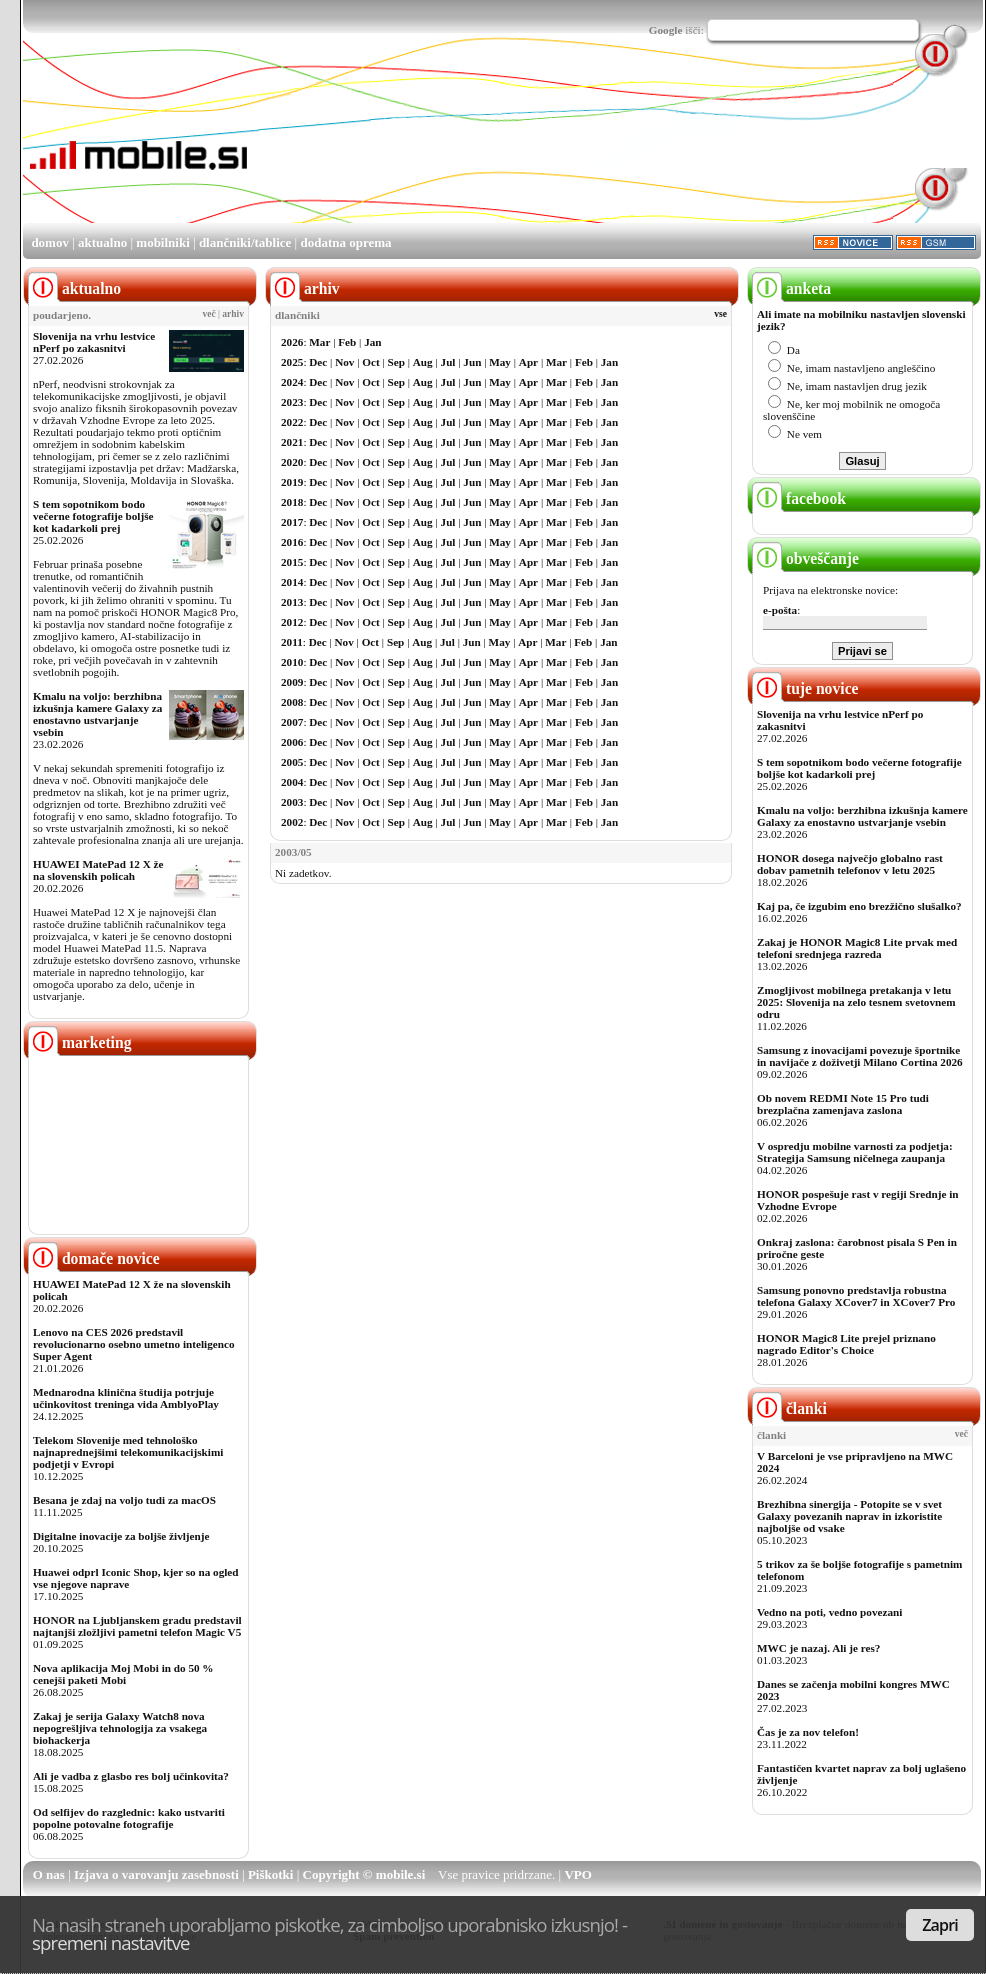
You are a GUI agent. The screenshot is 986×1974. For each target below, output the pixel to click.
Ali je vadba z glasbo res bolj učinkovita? (131, 1776)
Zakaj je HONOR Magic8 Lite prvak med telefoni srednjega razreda (857, 948)
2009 (292, 682)
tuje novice (805, 688)
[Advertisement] (344, 146)
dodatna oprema (345, 242)
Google (666, 30)
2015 (292, 562)
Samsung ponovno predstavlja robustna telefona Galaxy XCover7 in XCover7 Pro (856, 1296)
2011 (292, 642)
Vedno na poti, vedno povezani (829, 1612)
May (500, 362)
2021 (292, 442)
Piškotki (271, 1874)
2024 (292, 382)
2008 (292, 702)
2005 (292, 762)
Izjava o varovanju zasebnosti (156, 1874)
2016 (292, 542)
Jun (472, 362)
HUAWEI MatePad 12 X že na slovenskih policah (98, 870)
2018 (292, 502)
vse (720, 314)
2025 (292, 362)
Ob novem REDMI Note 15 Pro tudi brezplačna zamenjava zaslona (843, 1104)
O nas (49, 1874)
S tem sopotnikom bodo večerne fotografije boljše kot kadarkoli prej (93, 516)
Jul (448, 362)
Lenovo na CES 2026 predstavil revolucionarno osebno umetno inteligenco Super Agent (133, 1344)
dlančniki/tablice (245, 242)
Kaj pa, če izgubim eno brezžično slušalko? (859, 906)
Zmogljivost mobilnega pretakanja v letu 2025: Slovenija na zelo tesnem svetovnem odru (856, 1002)
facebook (799, 498)
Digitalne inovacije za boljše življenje (121, 1536)
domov (50, 242)
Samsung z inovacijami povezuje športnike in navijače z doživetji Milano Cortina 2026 (860, 1056)
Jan (372, 342)
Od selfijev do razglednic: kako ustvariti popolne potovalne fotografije (129, 1818)
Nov (344, 362)
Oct (370, 362)
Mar (319, 342)
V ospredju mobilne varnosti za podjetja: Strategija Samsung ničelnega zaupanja (855, 1152)
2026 (292, 342)
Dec (318, 362)
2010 (292, 662)
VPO (577, 1874)
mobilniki (162, 242)
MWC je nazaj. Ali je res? (818, 1648)
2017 (292, 522)
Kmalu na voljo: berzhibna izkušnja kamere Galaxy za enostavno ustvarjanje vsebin (97, 714)
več (209, 314)
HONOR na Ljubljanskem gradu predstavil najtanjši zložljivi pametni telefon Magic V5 (137, 1626)
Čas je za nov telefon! (808, 1732)
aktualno (102, 242)
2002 (292, 822)
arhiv (233, 314)
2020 (292, 462)
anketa (791, 288)
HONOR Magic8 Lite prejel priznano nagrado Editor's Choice (846, 1344)
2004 (292, 782)
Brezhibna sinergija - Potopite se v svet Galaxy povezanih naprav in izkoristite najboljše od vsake (849, 1516)
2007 (292, 722)
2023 (292, 402)
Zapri (940, 1925)
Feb (347, 342)
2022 (292, 422)
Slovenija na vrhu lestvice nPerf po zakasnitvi (94, 342)
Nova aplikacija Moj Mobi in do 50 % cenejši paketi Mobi (123, 1674)
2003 (292, 802)
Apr (528, 362)
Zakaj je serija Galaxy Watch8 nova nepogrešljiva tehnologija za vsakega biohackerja (120, 1728)
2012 (292, 622)
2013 (292, 602)
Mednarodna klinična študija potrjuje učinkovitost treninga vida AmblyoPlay (126, 1398)
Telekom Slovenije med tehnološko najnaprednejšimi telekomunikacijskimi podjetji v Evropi (128, 1452)
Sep (396, 362)
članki (789, 1408)
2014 (292, 582)
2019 (292, 482)
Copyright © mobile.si (364, 1874)
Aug (423, 362)
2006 (292, 742)
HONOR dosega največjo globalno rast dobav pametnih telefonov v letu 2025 (850, 864)
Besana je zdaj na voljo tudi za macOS (124, 1500)
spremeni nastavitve (111, 1942)
